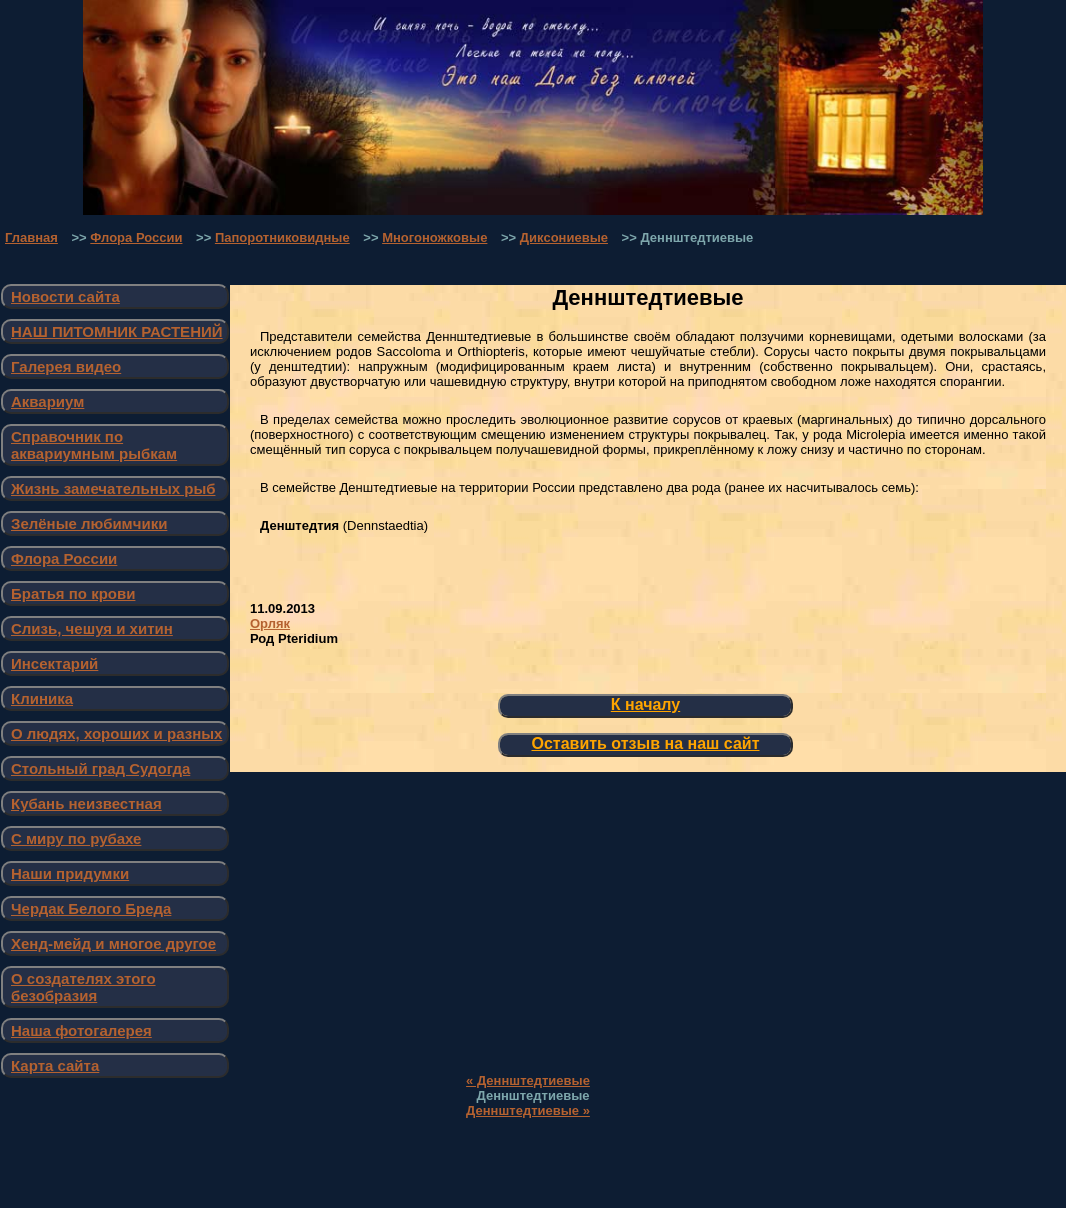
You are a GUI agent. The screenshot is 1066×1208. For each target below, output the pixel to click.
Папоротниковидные (282, 237)
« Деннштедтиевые (528, 1080)
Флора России (136, 237)
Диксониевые (564, 237)
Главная (31, 237)
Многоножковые (434, 237)
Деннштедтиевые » (528, 1110)
